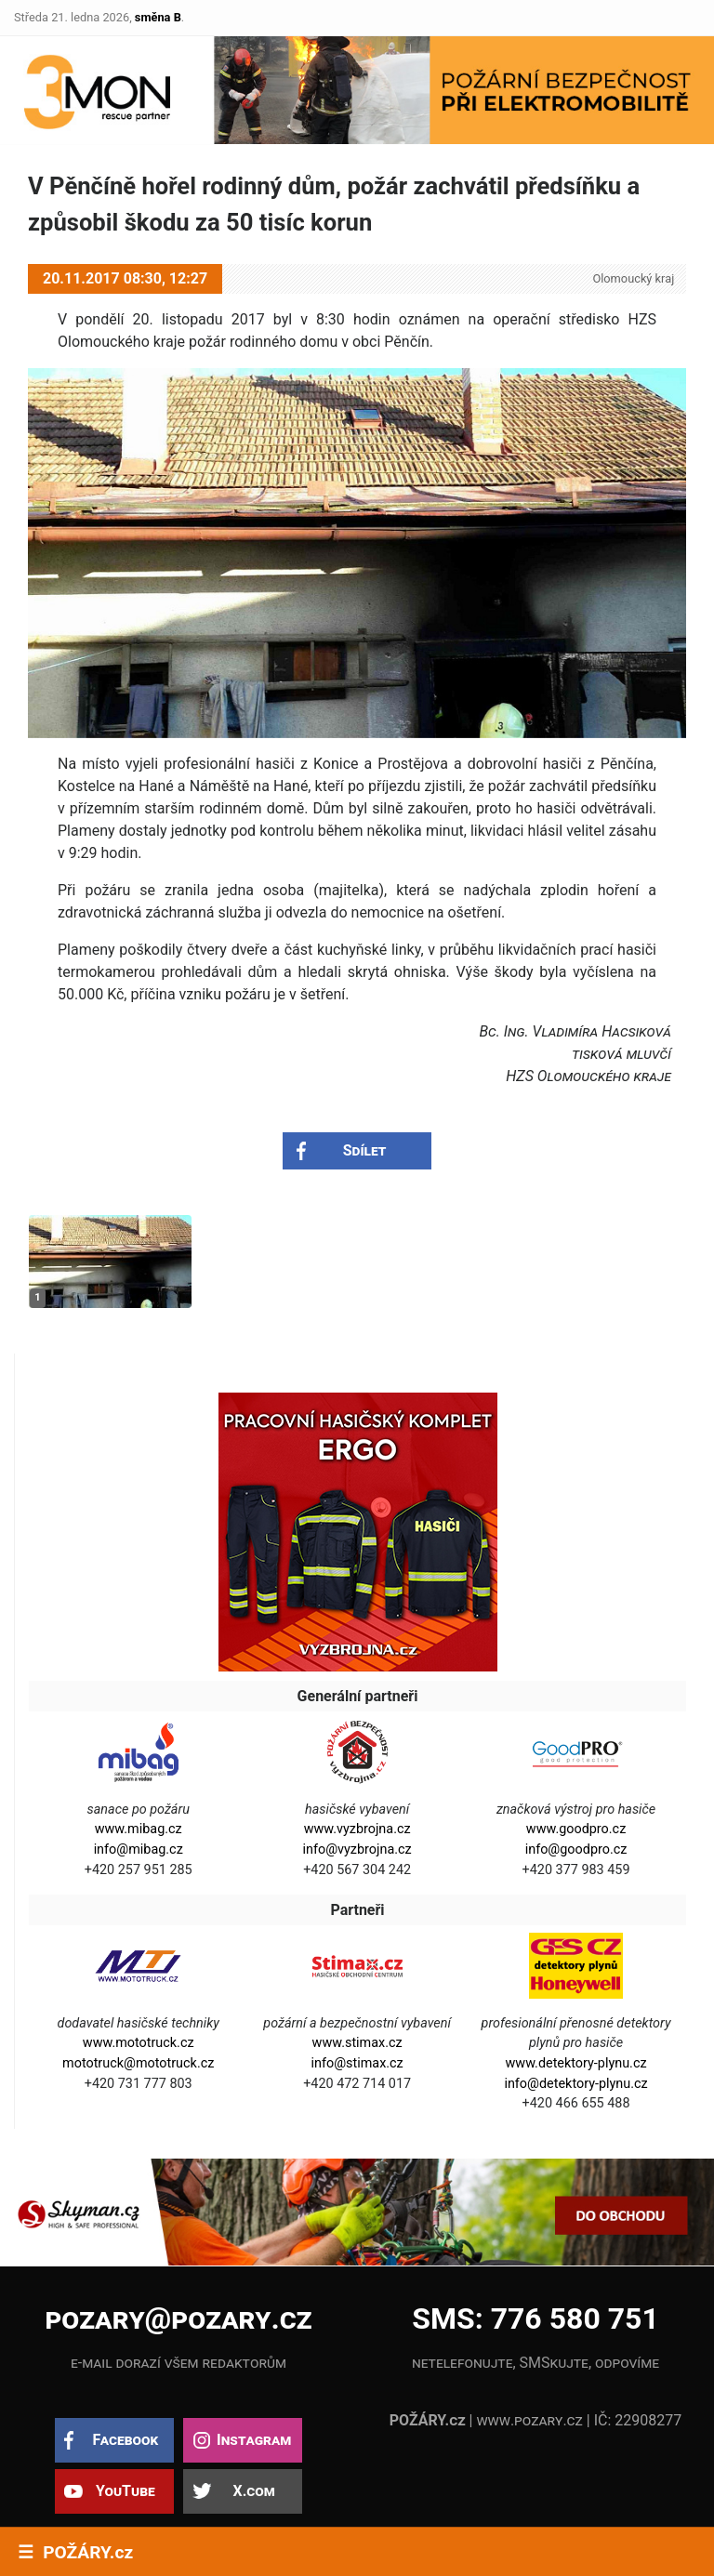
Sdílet (365, 1150)
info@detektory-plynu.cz (575, 2084)
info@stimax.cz (357, 2063)
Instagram (254, 2440)
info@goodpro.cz (576, 1849)
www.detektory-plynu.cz (576, 2063)
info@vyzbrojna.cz (357, 1849)
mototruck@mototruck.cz (138, 2063)
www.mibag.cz (138, 1829)
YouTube (125, 2491)
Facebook (125, 2440)
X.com (253, 2491)
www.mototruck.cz (138, 2043)
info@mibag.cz (138, 1849)
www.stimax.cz (357, 2043)
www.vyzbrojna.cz (357, 1829)
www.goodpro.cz (576, 1829)
